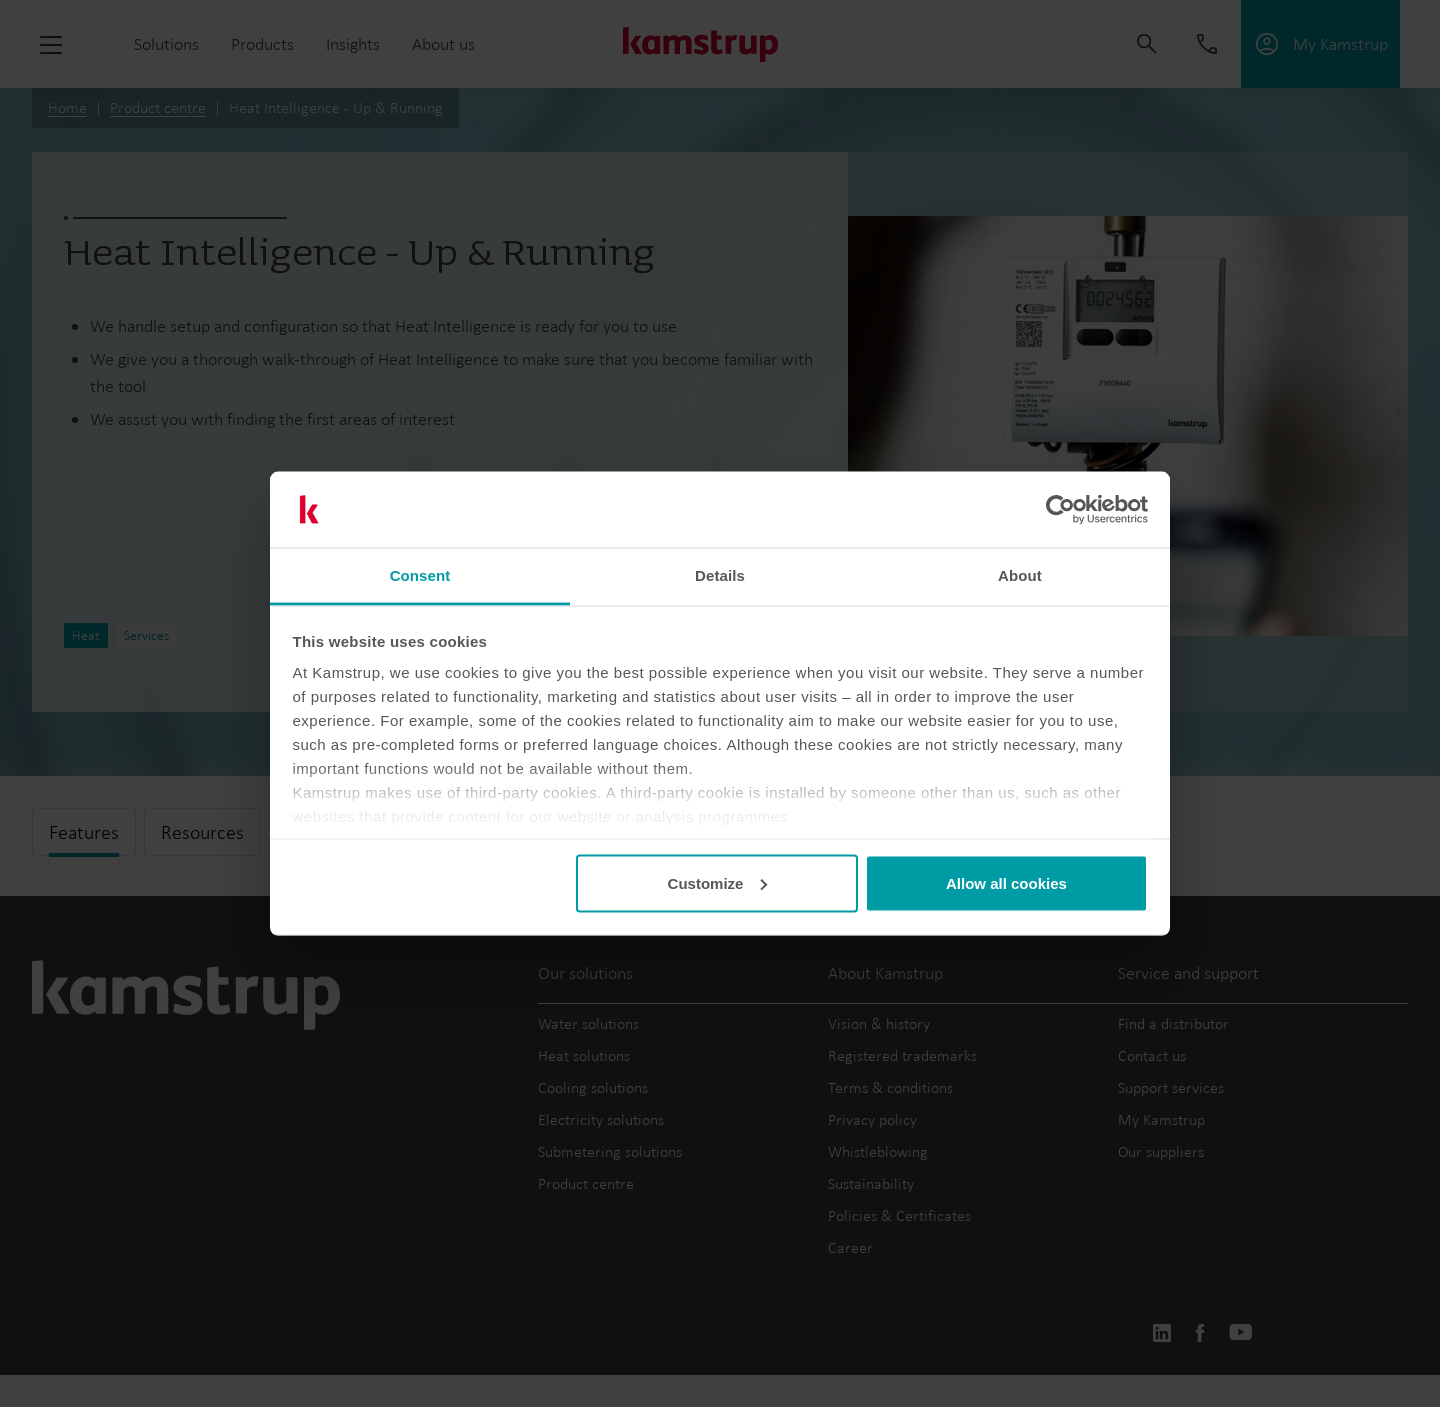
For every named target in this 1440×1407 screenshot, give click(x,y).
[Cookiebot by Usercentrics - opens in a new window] (1060, 510)
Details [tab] (720, 575)
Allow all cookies (1006, 882)
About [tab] (1020, 575)
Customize (718, 882)
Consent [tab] (420, 575)
